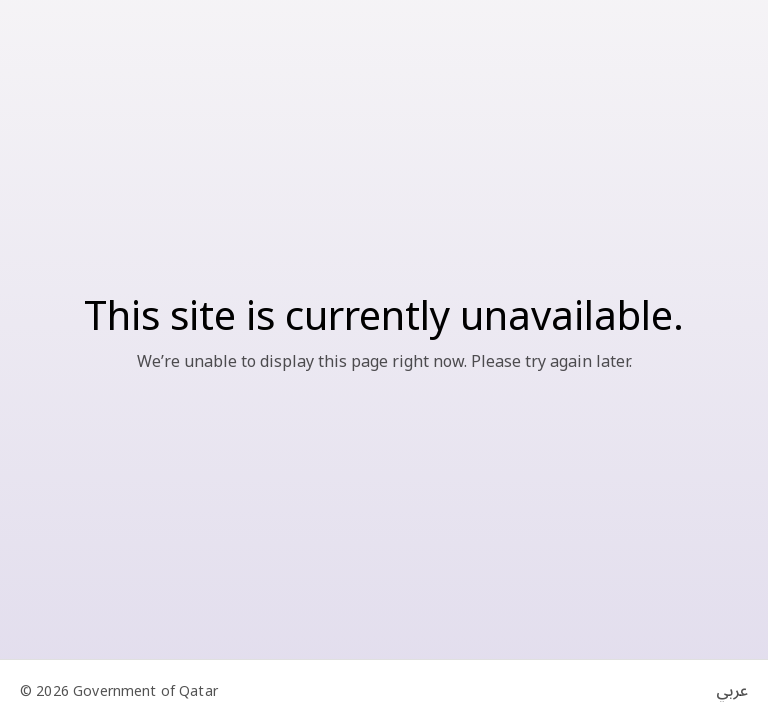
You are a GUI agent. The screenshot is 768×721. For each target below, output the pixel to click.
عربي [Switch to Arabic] (732, 691)
